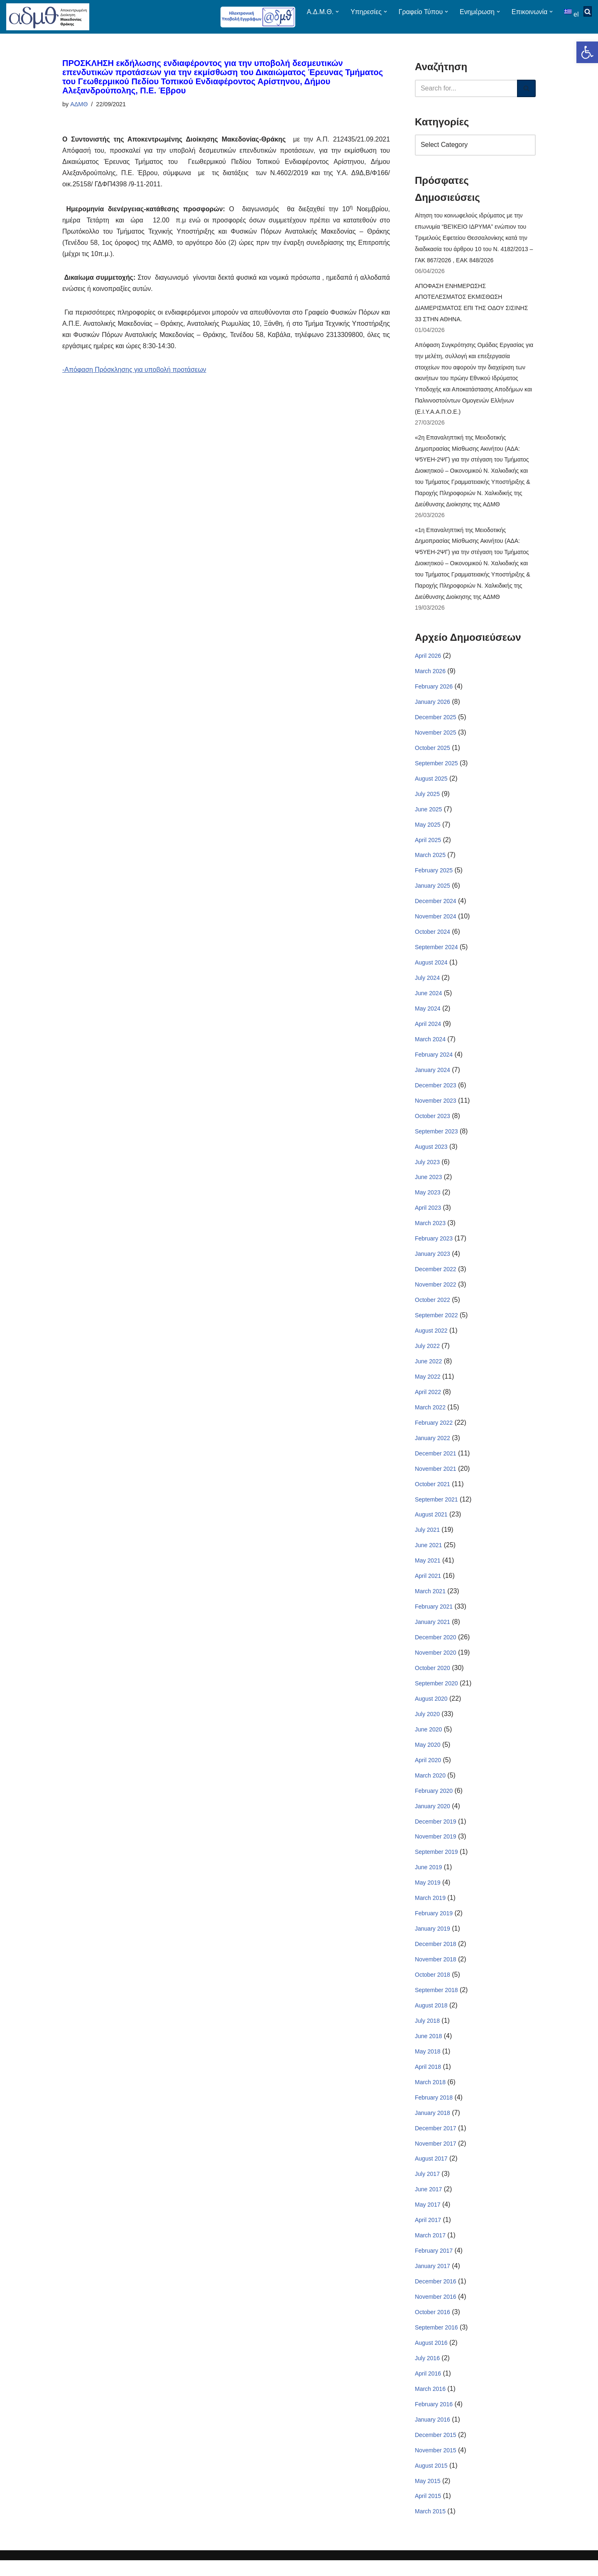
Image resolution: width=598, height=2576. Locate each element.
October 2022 (432, 1308)
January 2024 (432, 1076)
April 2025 (428, 845)
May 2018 (427, 2064)
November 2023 (435, 1107)
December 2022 (435, 1277)
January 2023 (432, 1262)
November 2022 (435, 1292)
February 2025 (434, 876)
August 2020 (431, 1709)
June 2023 (428, 1185)
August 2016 (431, 2357)
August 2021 (431, 1524)
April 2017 (428, 2234)
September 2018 (436, 2003)
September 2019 (436, 1864)
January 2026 (432, 706)
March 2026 (430, 675)
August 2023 (431, 1153)
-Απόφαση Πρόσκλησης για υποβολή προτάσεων (134, 371)
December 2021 (435, 1462)
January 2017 (432, 2280)
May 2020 (427, 1756)
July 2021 (427, 1539)
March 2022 (430, 1416)
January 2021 (432, 1632)
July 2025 (427, 799)
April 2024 (428, 1030)
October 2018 (432, 1987)
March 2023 (430, 1231)
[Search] (466, 88)
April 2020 (428, 1771)
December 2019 (435, 1832)
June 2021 (428, 1555)
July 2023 (427, 1169)
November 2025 (435, 737)
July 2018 (427, 2033)
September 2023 (436, 1138)
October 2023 (432, 1123)
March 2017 (430, 2249)
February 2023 (434, 1246)
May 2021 (427, 1570)
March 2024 (430, 1046)
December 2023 (435, 1092)
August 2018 (431, 2018)
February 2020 (434, 1802)
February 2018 (434, 2110)
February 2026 (434, 691)
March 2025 (430, 860)
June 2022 (428, 1370)
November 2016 (435, 2311)
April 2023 (428, 1215)
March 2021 (430, 1601)
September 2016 (436, 2342)
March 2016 (430, 2403)
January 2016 (432, 2435)
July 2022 (427, 1354)
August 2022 (431, 1339)
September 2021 (436, 1509)
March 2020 (430, 1786)
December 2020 (435, 1647)
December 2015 (435, 2450)
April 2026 (428, 660)
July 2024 (427, 984)
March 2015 (430, 2527)
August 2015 (431, 2481)
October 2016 (432, 2326)
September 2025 (436, 768)
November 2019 (435, 1848)
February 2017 (434, 2265)
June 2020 (428, 1740)
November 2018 (435, 1971)
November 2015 (435, 2465)
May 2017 (427, 2218)
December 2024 (435, 906)
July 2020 (427, 1724)
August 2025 (431, 783)
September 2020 (436, 1694)
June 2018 (428, 2049)
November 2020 (435, 1663)
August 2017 (431, 2172)
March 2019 (430, 1910)
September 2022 (436, 1323)
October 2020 (432, 1678)
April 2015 (428, 2512)
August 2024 (431, 968)
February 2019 (434, 1925)
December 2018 (435, 1956)
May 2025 (427, 829)
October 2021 (432, 1493)
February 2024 (434, 1061)
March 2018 (430, 2095)
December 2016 (435, 2296)
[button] (587, 52)
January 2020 (432, 1817)
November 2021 (435, 1478)
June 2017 (428, 2203)
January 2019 (432, 1941)
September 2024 (436, 953)
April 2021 (428, 1585)
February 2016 (434, 2419)
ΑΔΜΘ (79, 104)
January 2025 (432, 891)
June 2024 (428, 999)
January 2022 (432, 1447)
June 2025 (428, 814)
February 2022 (434, 1431)
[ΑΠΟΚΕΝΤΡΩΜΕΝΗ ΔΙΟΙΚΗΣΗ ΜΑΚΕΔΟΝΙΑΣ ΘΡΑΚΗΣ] (47, 16)
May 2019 (427, 1894)
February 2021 (434, 1617)
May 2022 (427, 1385)
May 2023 (427, 1200)
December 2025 (435, 721)
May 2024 (427, 1015)
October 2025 (432, 752)
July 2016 (427, 2373)
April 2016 (428, 2388)
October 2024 (432, 938)
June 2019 (428, 1879)
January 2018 (432, 2126)
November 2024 (435, 922)
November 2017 (435, 2157)
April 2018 (428, 2079)
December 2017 (435, 2141)
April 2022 (428, 1400)
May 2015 (427, 2496)
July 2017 (427, 2188)
